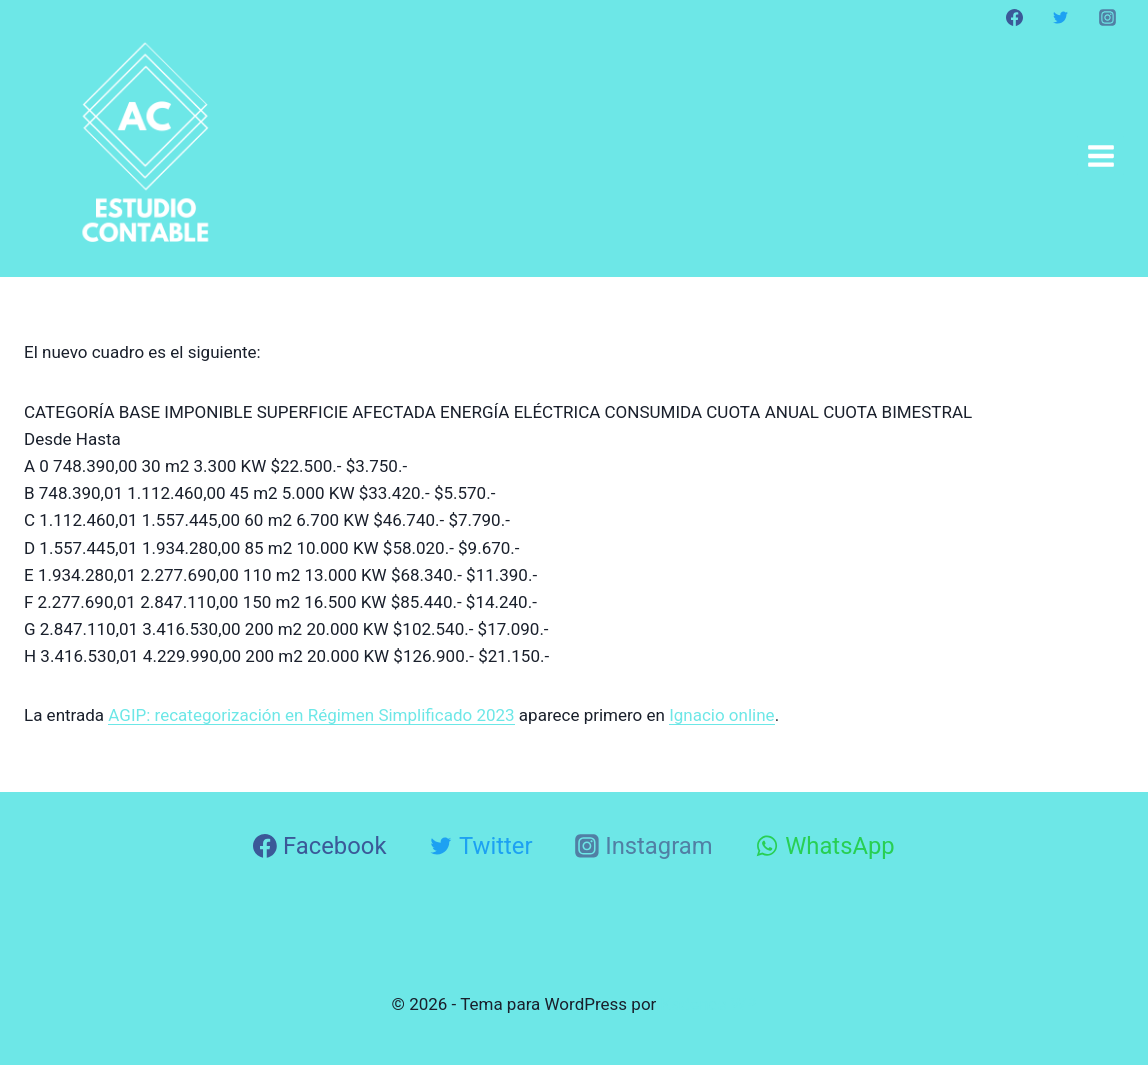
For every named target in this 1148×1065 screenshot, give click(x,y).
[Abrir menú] (1100, 155)
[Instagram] (1107, 17)
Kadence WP (709, 1004)
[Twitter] (1061, 17)
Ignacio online (722, 715)
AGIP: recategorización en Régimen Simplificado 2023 (311, 715)
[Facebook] (1015, 17)
